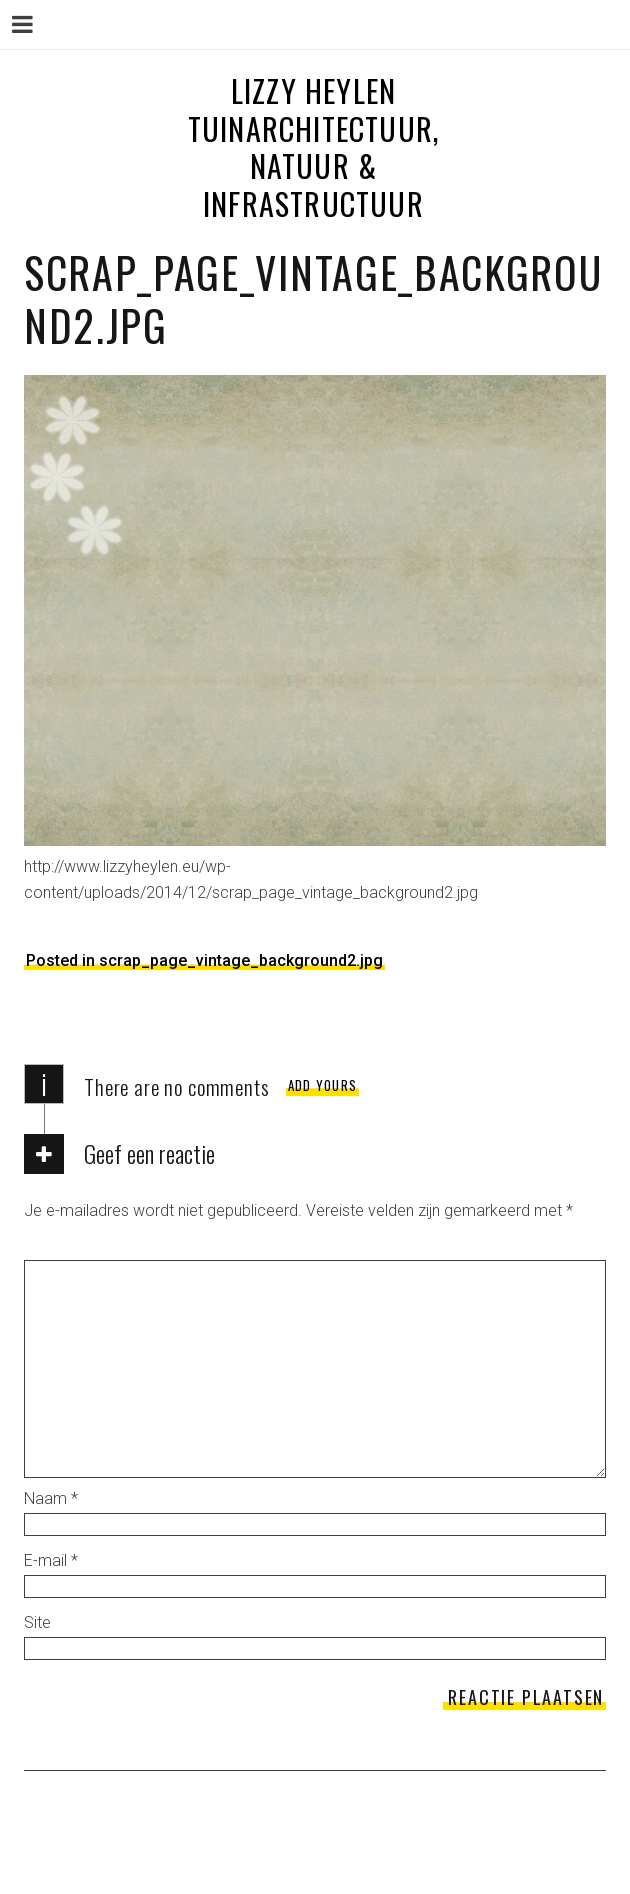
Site (37, 1622)
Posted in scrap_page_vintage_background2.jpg (204, 960)
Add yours (323, 1085)
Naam (51, 1498)
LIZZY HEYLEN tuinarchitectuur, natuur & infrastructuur (313, 147)
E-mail (51, 1560)
